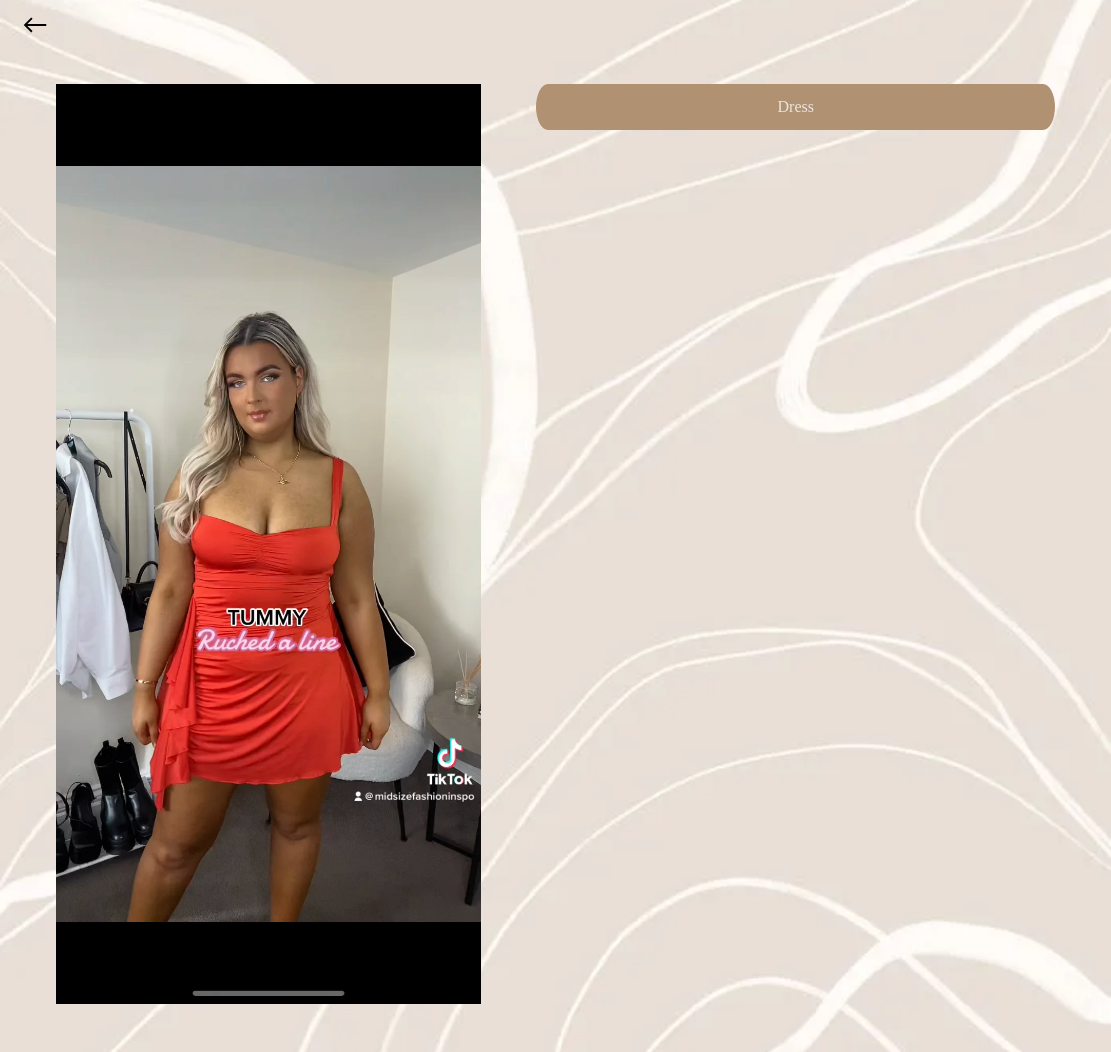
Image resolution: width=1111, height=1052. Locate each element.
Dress (796, 106)
